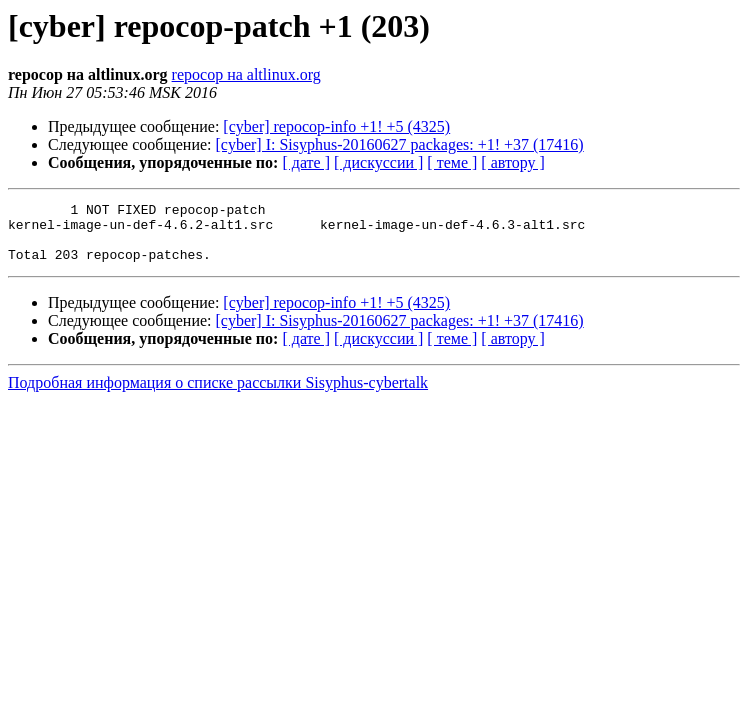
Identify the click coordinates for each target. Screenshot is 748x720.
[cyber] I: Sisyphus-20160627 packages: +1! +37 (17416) (400, 144)
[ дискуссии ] (378, 162)
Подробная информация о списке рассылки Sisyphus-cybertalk (218, 394)
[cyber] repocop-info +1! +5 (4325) (336, 126)
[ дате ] (306, 162)
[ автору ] (512, 162)
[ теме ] (452, 162)
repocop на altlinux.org (246, 74)
